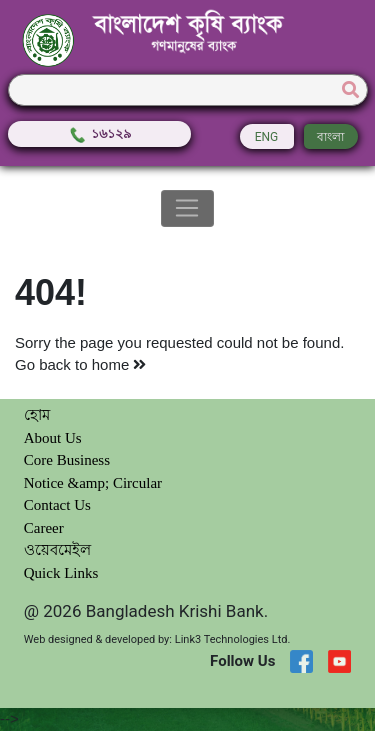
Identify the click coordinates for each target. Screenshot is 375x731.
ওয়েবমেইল (57, 550)
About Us (53, 438)
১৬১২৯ (99, 133)
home (119, 364)
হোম (37, 415)
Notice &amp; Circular (93, 483)
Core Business (67, 460)
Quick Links (61, 573)
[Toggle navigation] (187, 209)
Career (44, 528)
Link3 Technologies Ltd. (233, 639)
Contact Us (57, 505)
